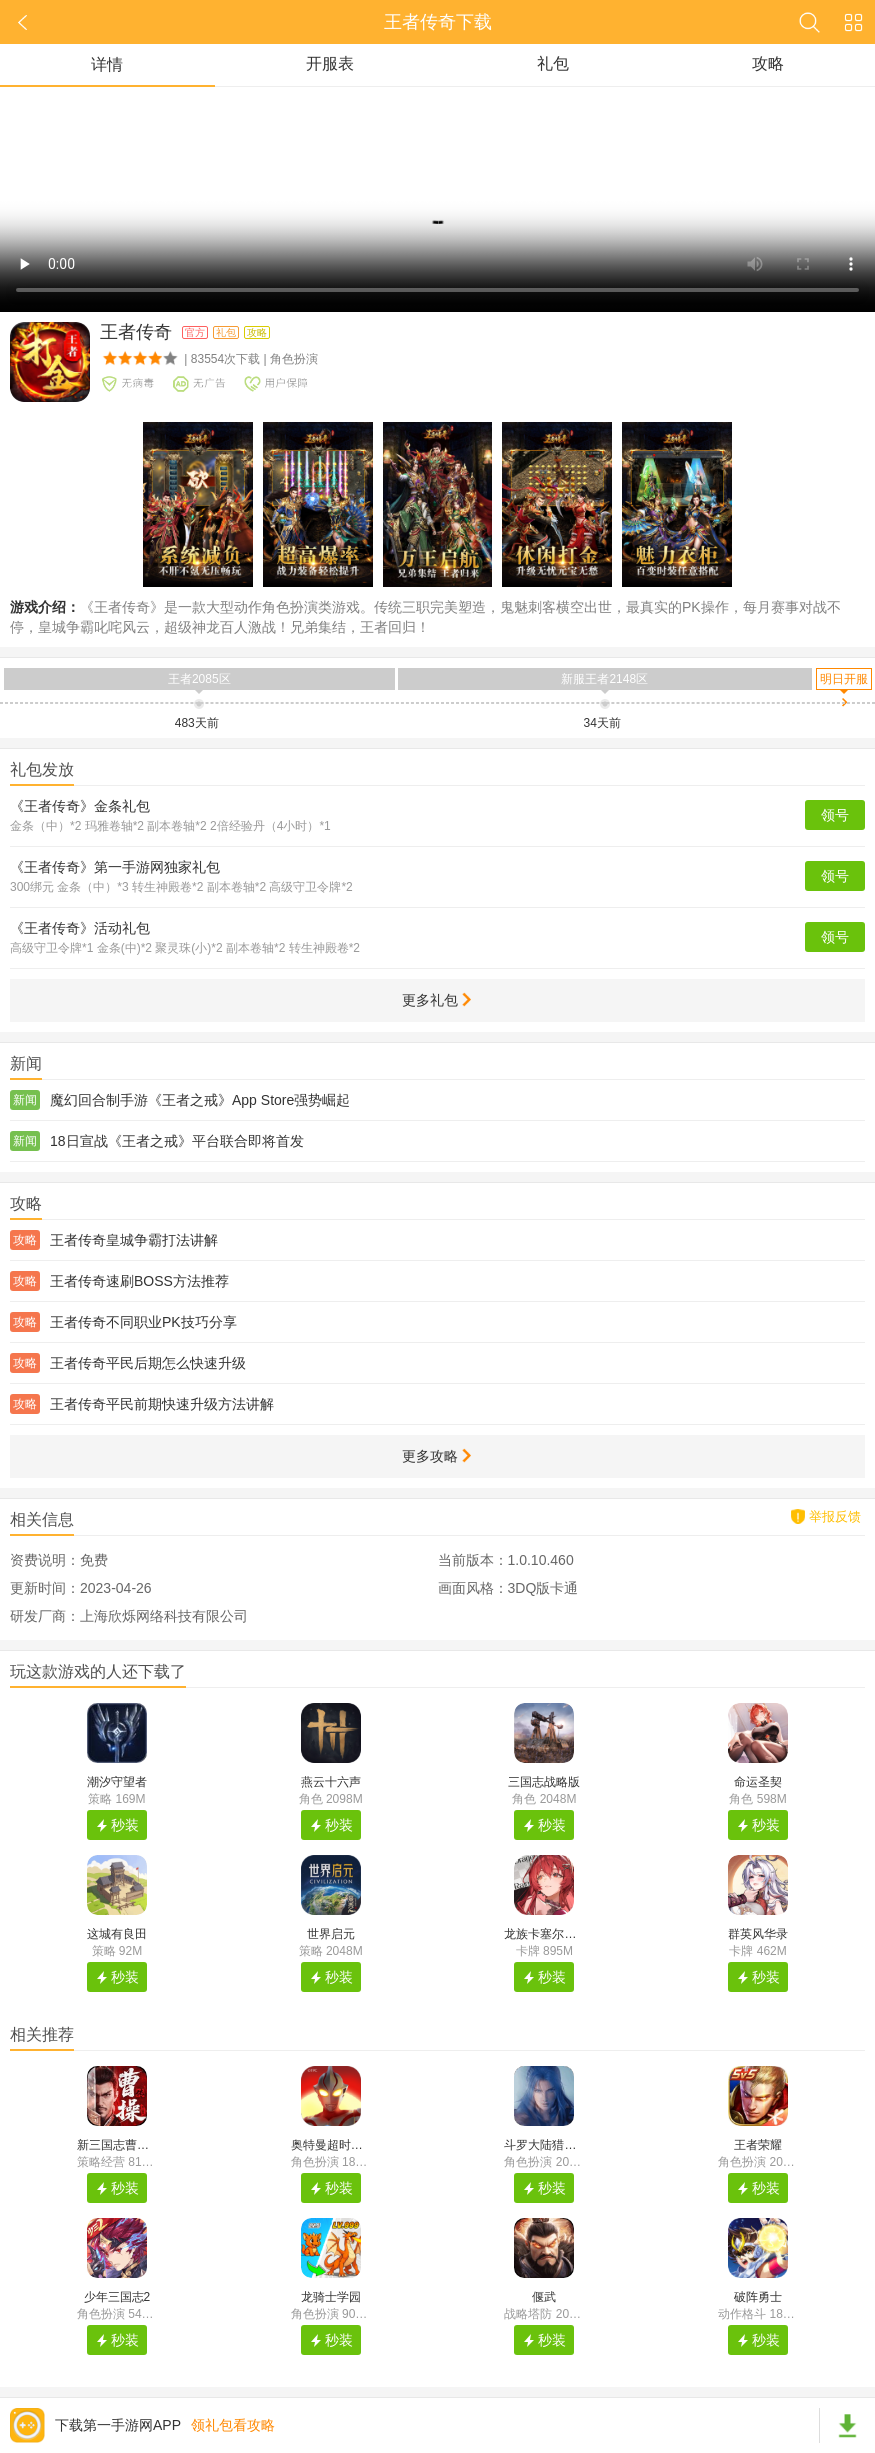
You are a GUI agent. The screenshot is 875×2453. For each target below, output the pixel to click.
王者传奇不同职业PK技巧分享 (143, 1322)
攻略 (768, 63)
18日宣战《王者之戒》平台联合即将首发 (177, 1141)
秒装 (125, 1825)
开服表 (330, 63)
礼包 (553, 63)
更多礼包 (436, 1000)
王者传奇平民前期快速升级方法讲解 (162, 1404)
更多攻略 (436, 1456)
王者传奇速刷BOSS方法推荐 (139, 1281)
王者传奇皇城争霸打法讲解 (134, 1240)
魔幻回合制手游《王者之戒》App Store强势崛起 (200, 1100)
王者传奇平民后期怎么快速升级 (148, 1363)
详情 (107, 64)
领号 (835, 815)
